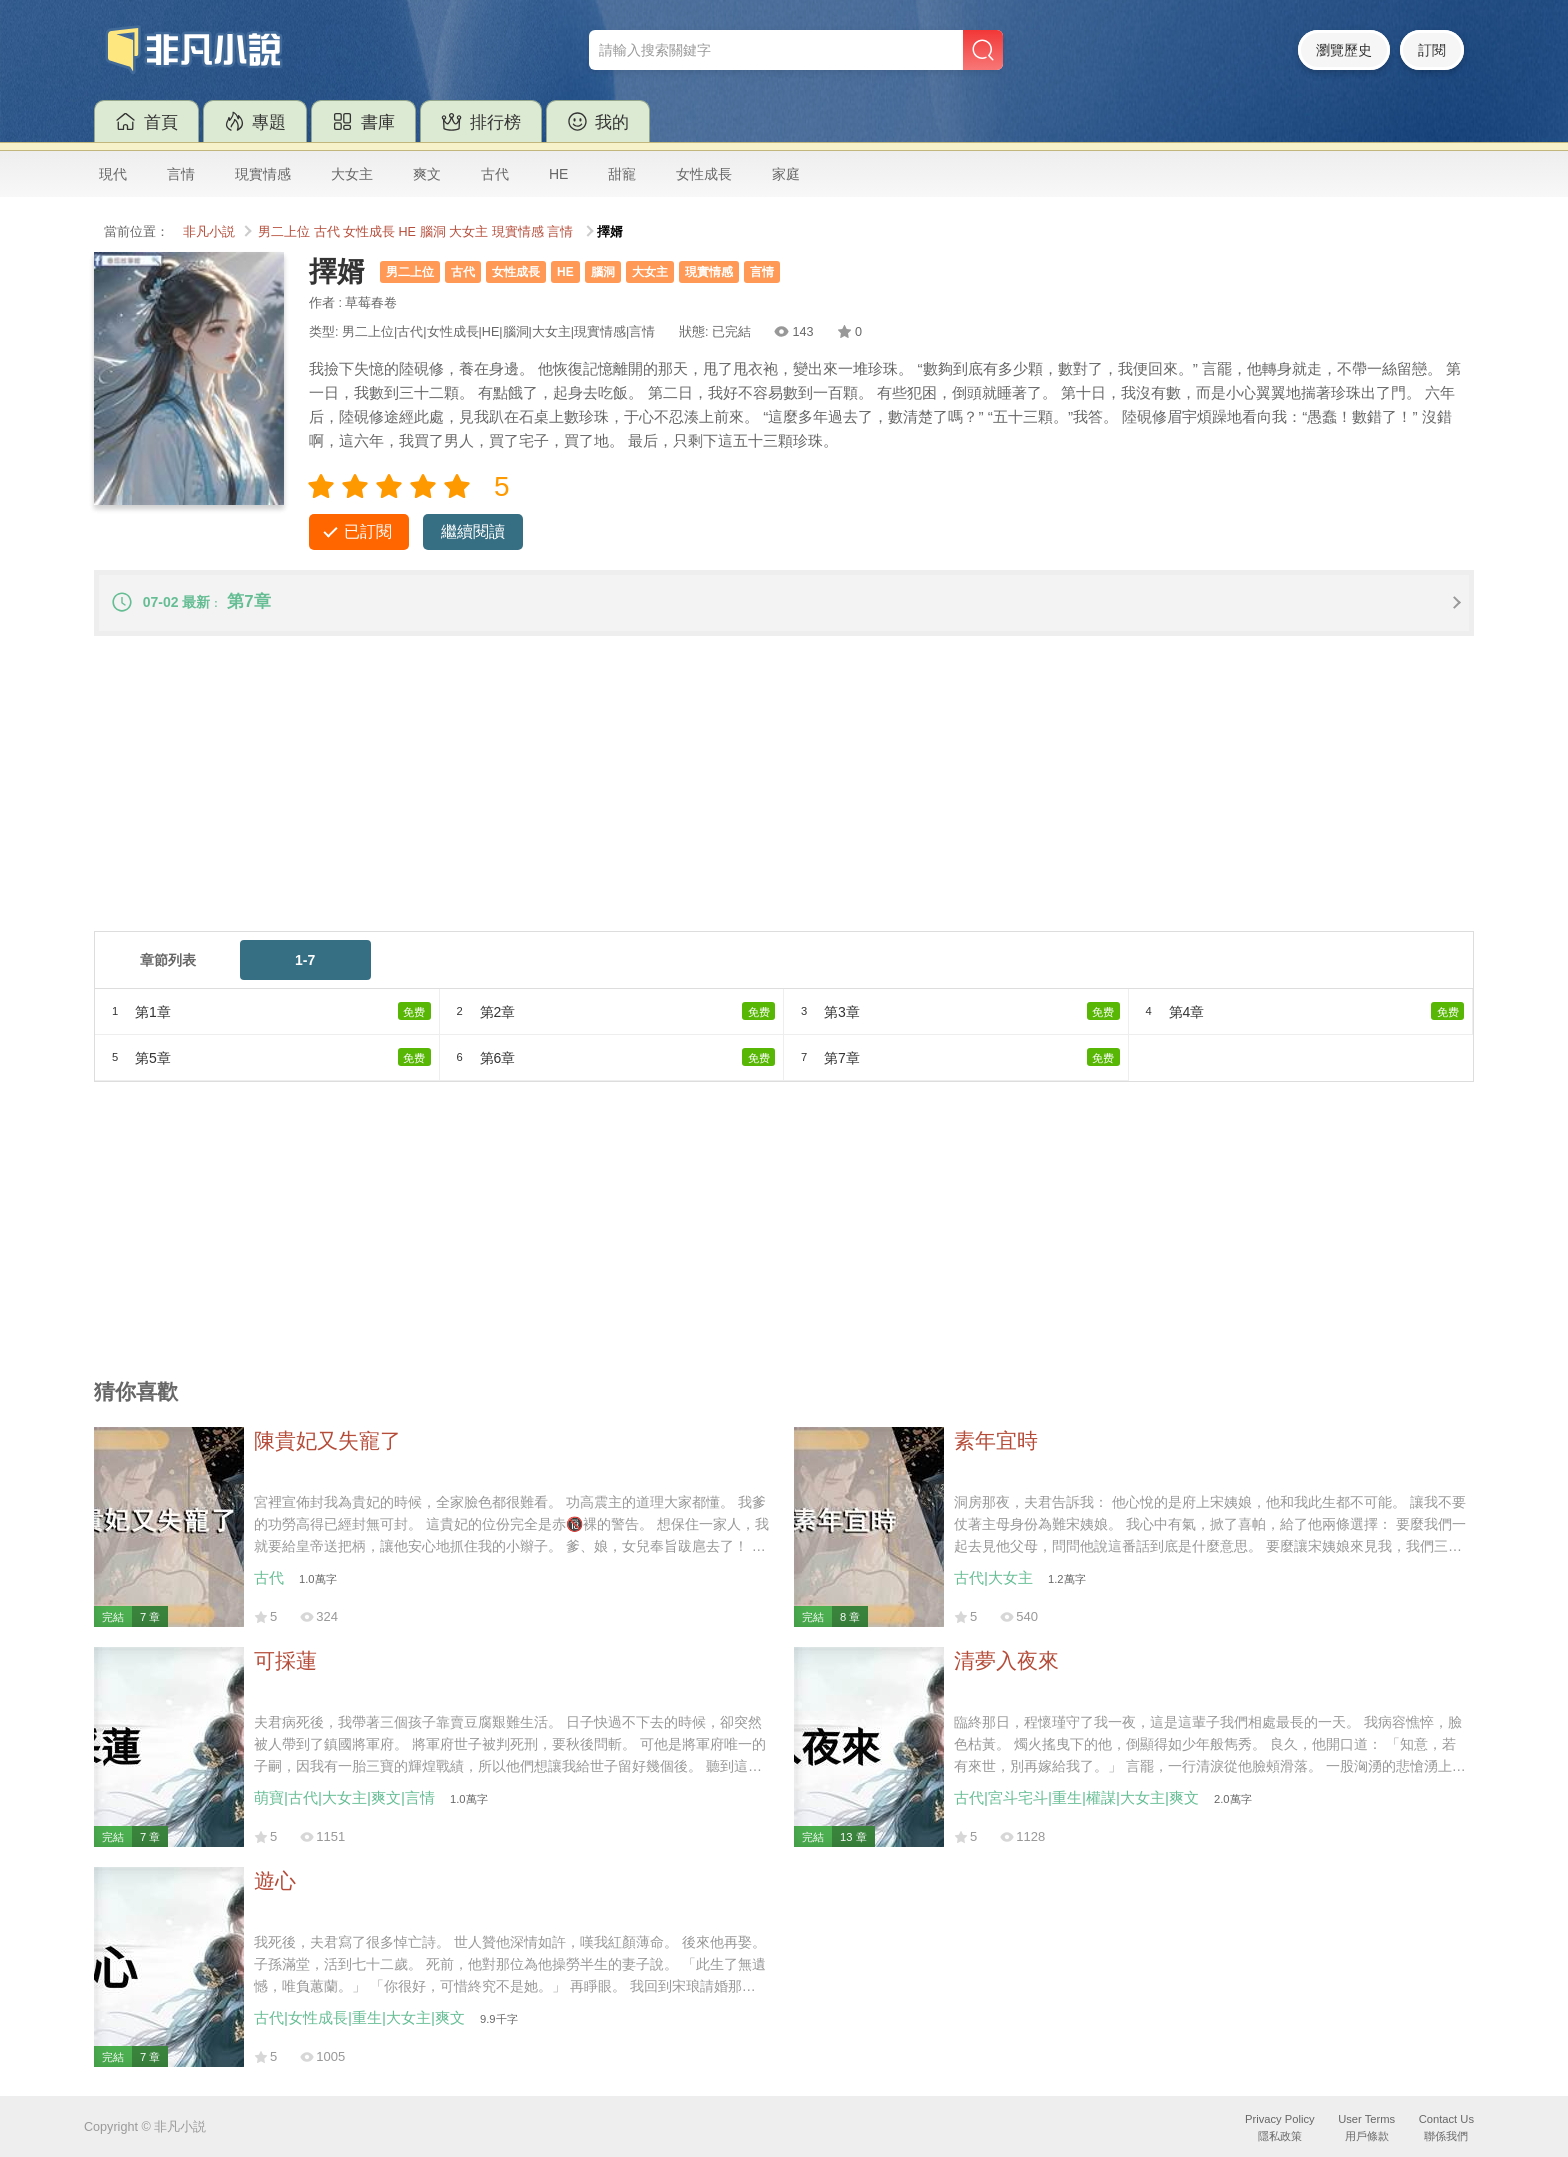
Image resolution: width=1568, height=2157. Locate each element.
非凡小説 (209, 232)
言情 (181, 174)
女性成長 (704, 174)
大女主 (352, 174)
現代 (113, 174)
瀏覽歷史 (1344, 50)
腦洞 (433, 232)
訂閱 (1432, 50)
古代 (495, 174)
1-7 (305, 960)
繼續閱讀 (473, 531)
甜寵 (622, 174)
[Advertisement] (694, 791)
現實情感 (263, 174)
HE (558, 174)
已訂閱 (368, 531)
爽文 (427, 174)
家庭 (786, 174)
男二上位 (284, 232)
